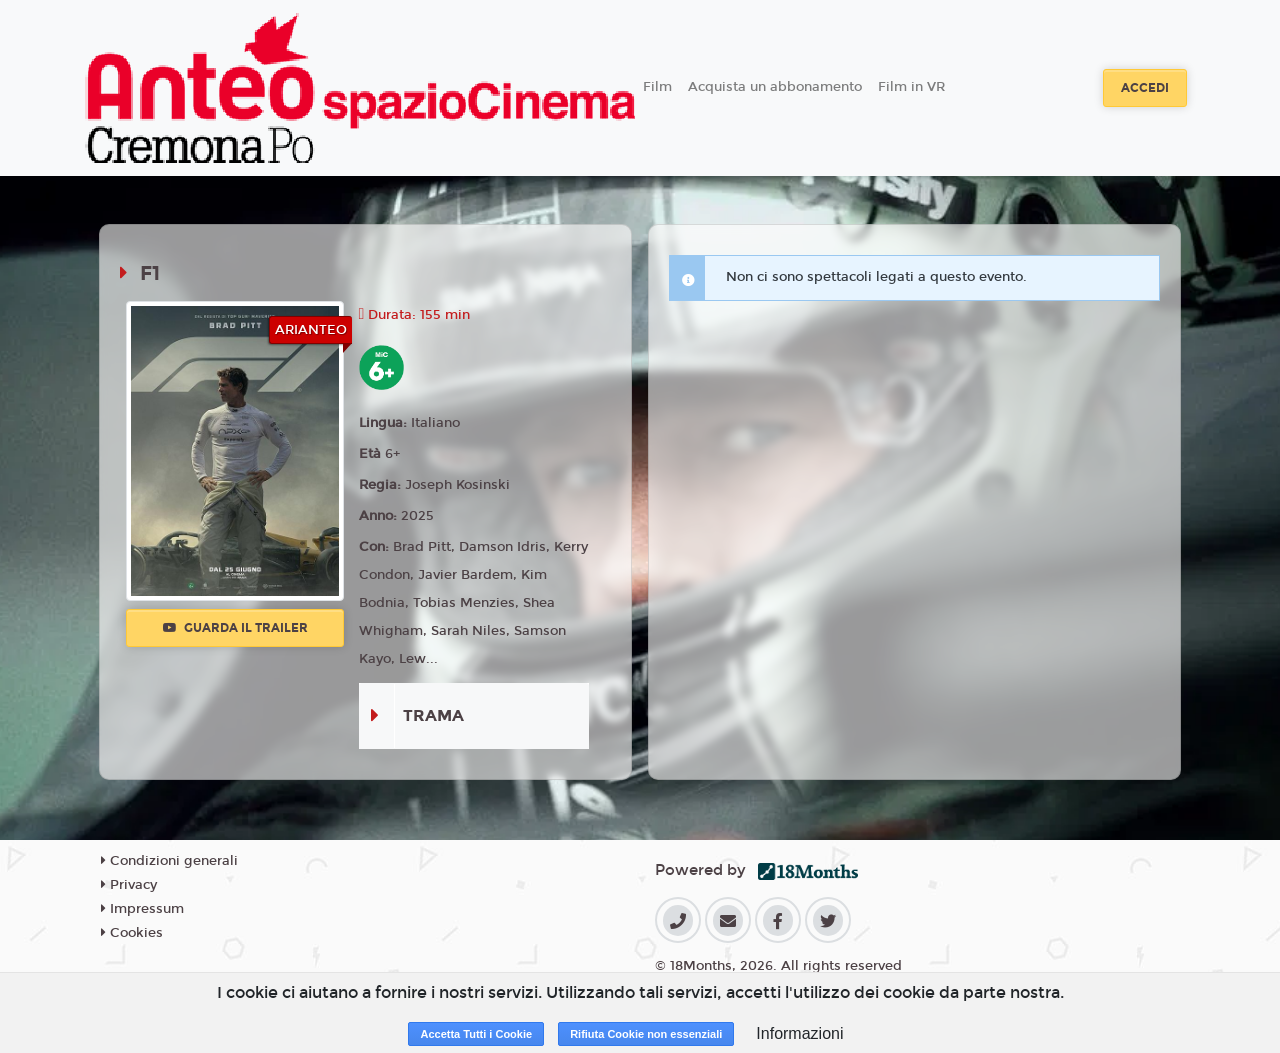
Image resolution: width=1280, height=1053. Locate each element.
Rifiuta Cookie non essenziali (646, 1034)
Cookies (132, 933)
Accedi (1145, 88)
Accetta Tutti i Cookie (476, 1034)
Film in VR (911, 87)
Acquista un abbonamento (775, 87)
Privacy (129, 885)
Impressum (142, 909)
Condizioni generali (169, 861)
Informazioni (799, 1033)
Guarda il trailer (235, 628)
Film (657, 87)
